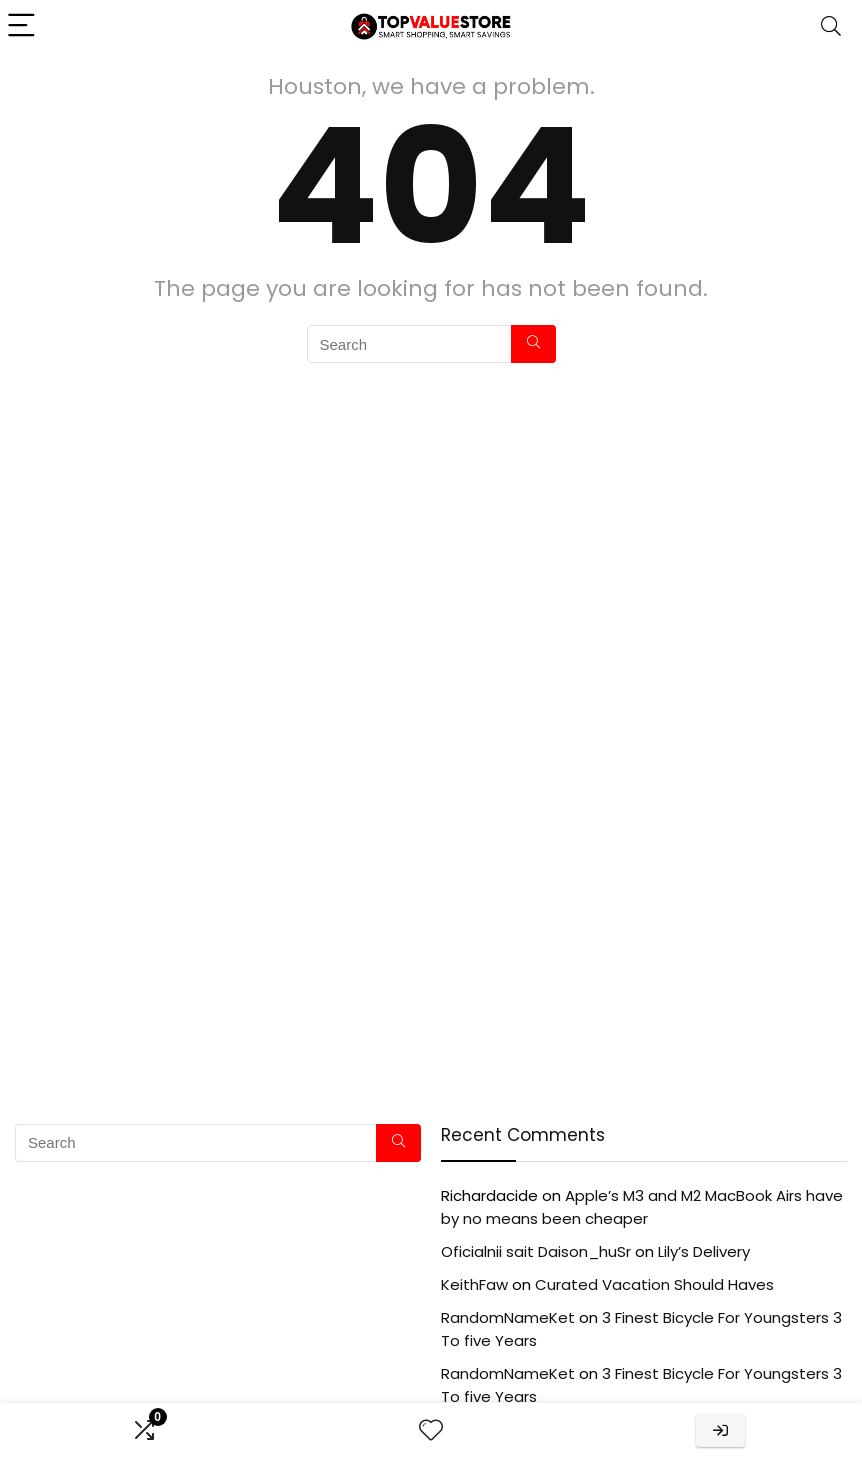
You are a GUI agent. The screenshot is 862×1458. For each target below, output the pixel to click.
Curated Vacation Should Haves (654, 1284)
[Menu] (24, 26)
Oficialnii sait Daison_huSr (536, 1251)
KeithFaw (474, 1284)
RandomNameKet (508, 1317)
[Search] (831, 26)
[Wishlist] (431, 1430)
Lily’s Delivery (704, 1251)
